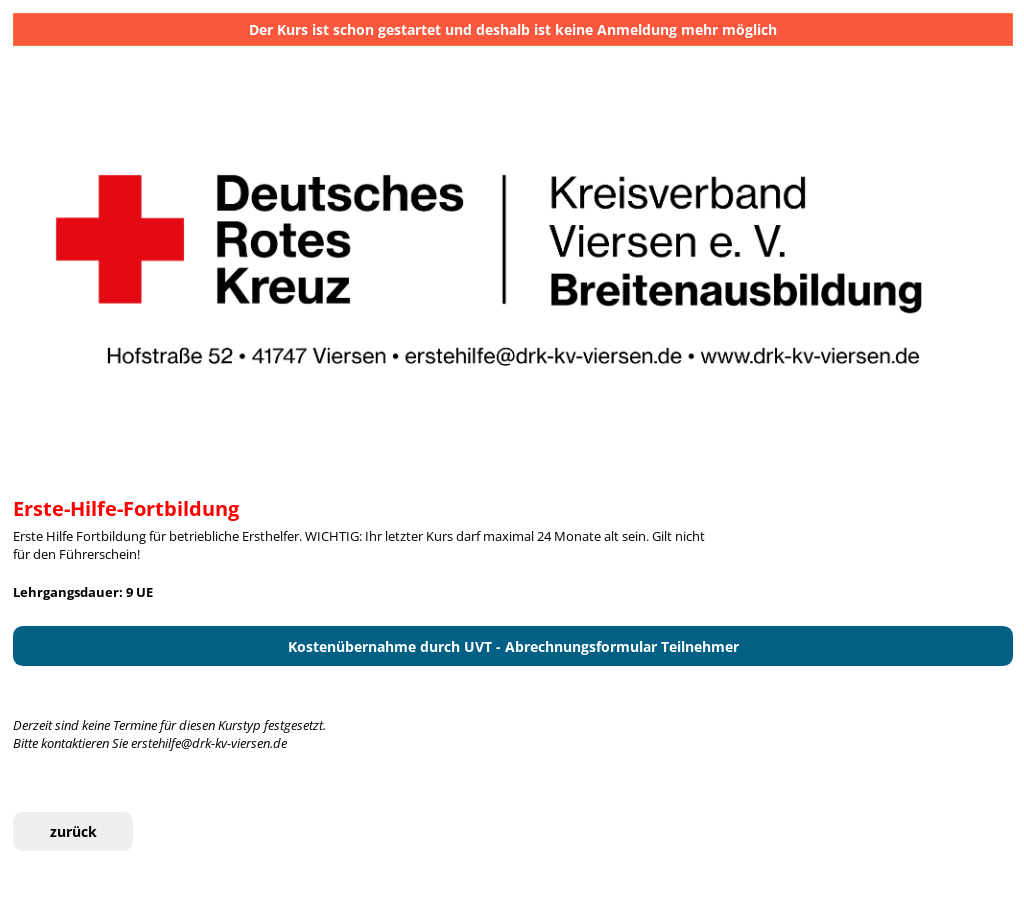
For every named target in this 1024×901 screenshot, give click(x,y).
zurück (73, 831)
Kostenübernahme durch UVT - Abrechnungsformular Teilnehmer (513, 646)
